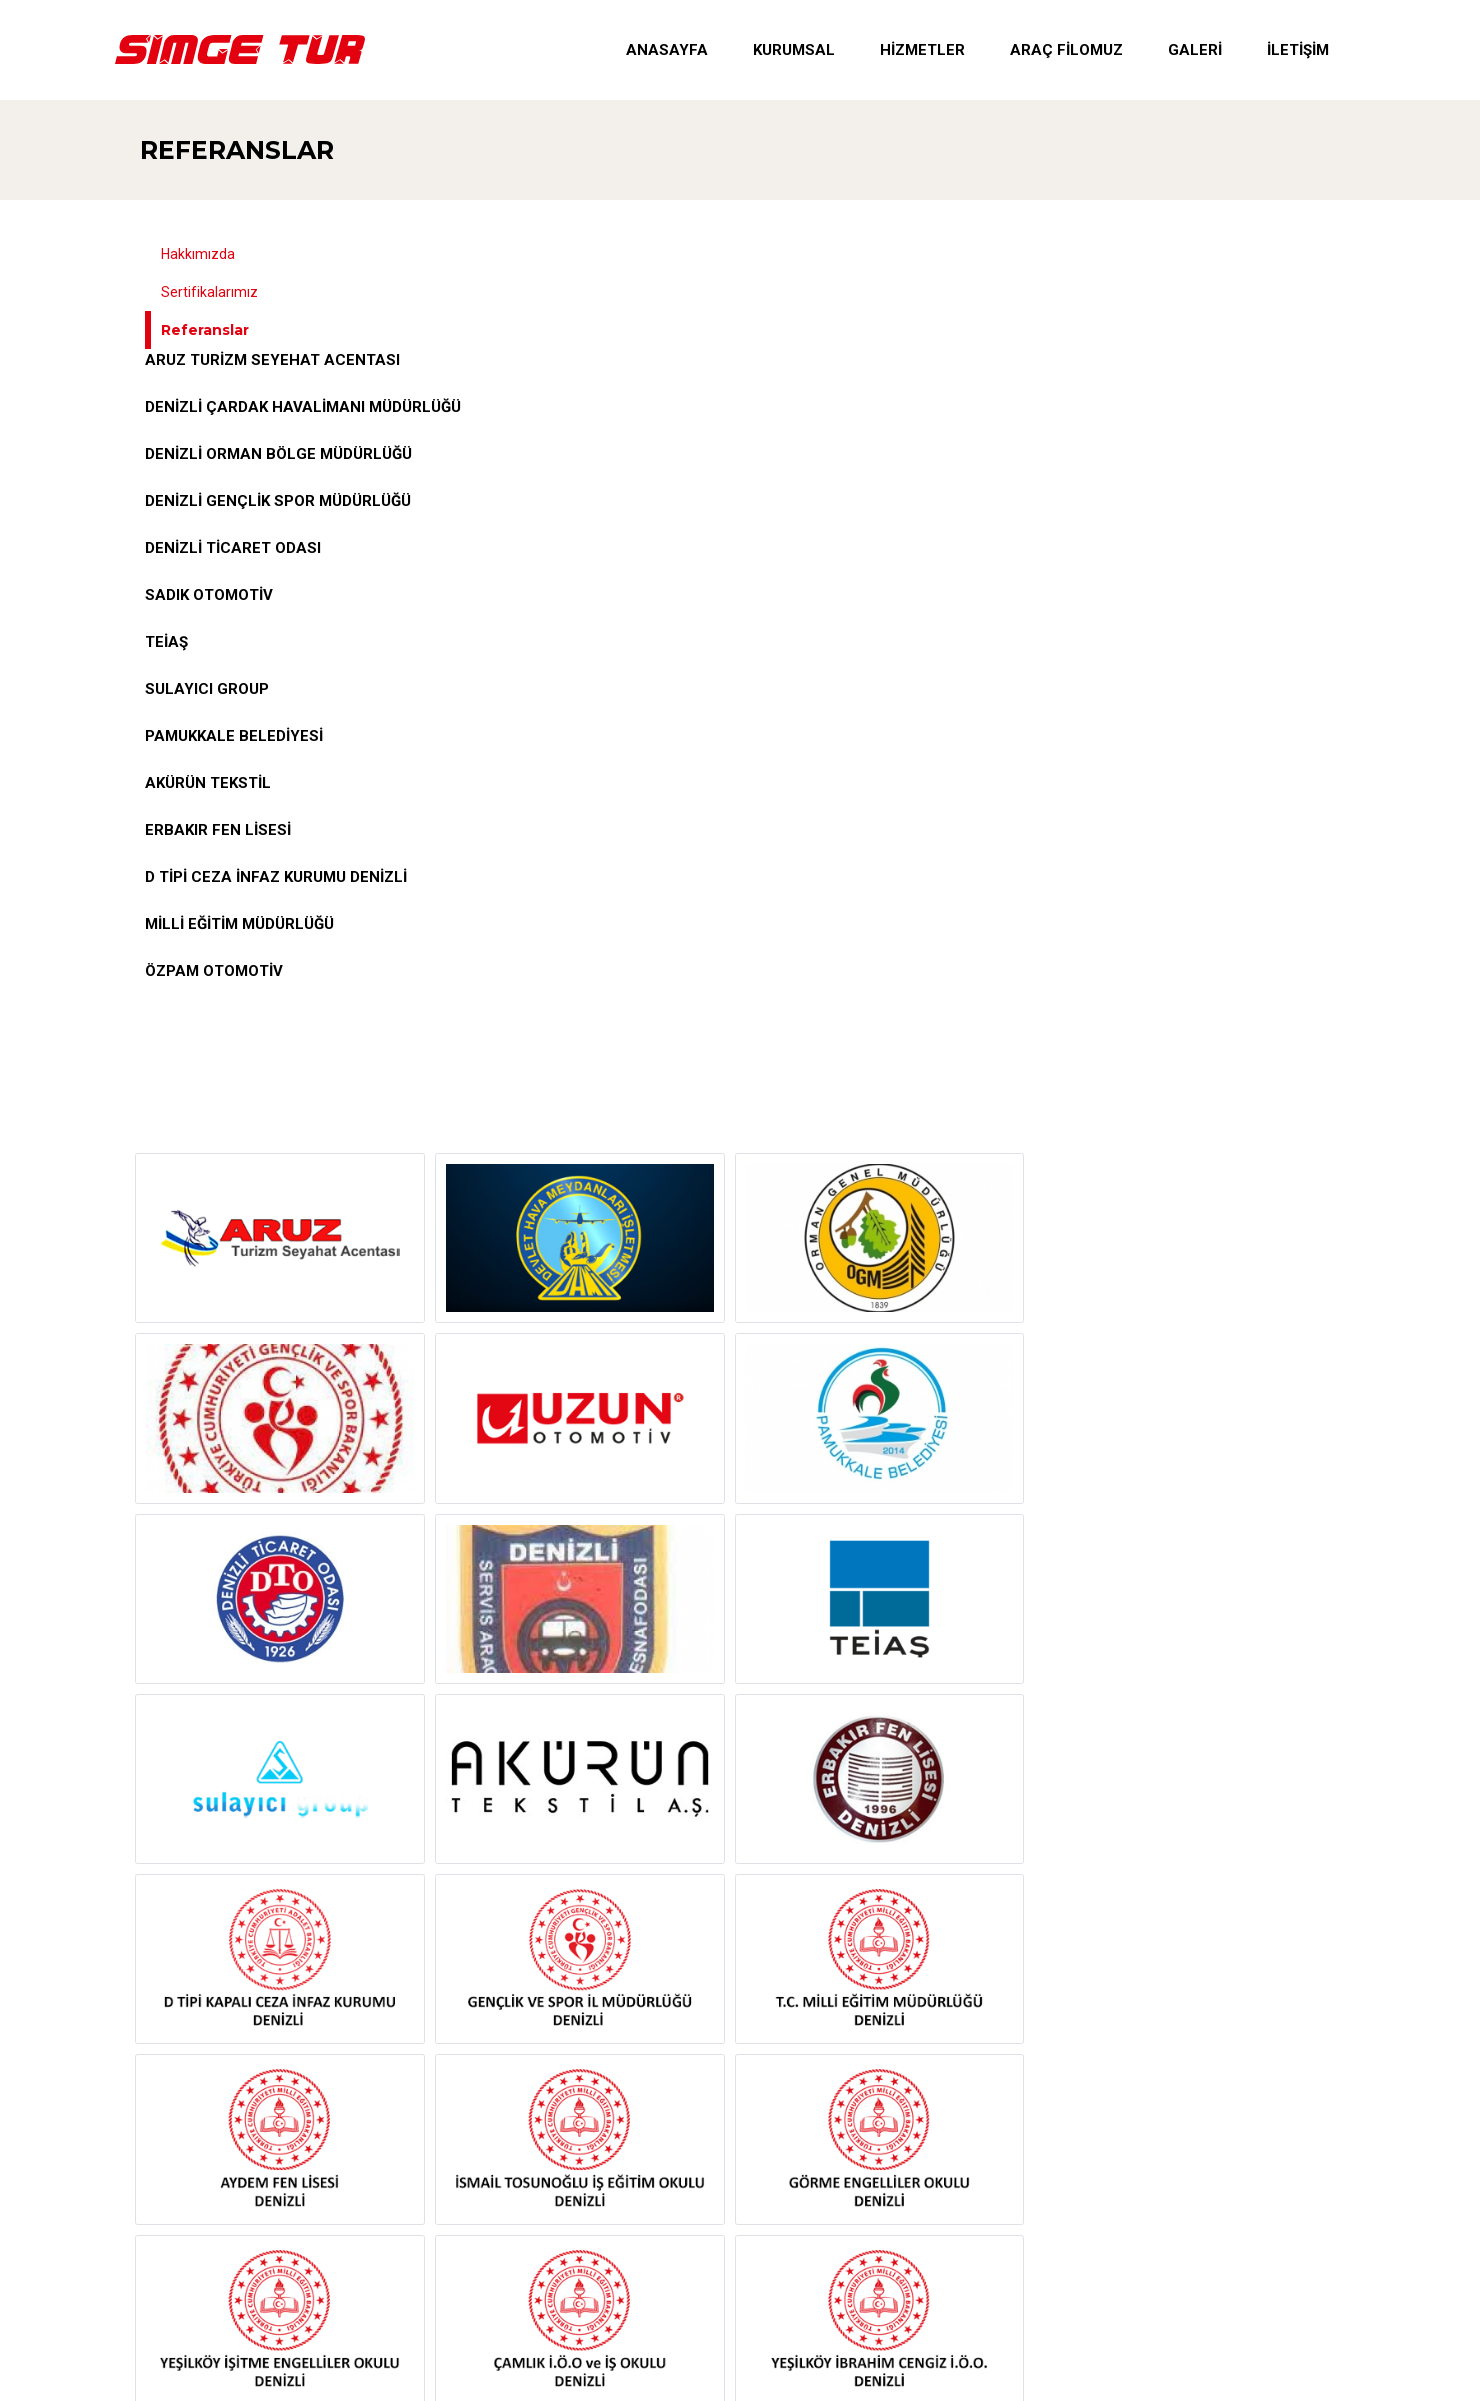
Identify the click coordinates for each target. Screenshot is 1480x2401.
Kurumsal (794, 50)
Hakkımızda (198, 254)
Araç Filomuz (1066, 50)
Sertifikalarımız (209, 292)
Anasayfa (667, 50)
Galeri (1195, 50)
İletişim (1298, 50)
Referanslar (237, 150)
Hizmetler (922, 50)
